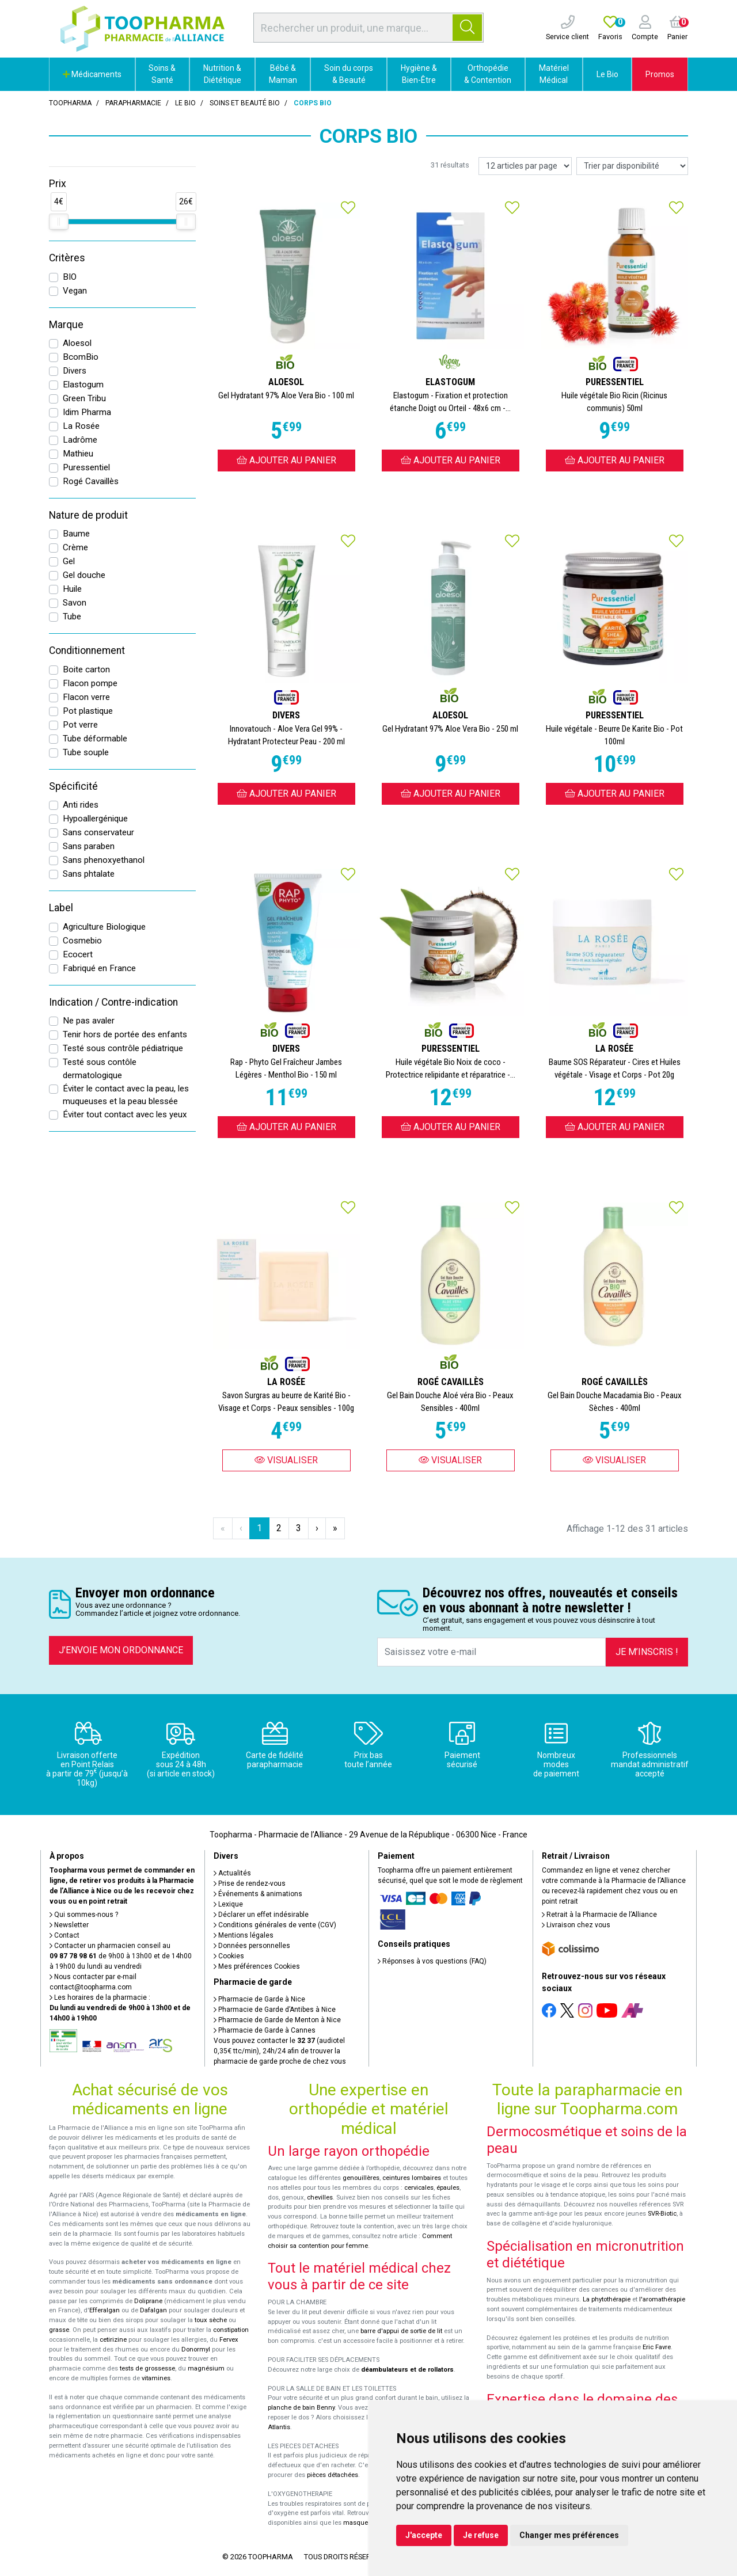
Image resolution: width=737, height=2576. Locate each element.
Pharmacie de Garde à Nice (259, 1999)
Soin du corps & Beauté (348, 74)
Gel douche (84, 575)
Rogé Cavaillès (91, 481)
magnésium (206, 2368)
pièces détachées (332, 2475)
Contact (64, 1935)
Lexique (228, 1904)
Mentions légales (243, 1935)
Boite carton (86, 669)
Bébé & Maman (283, 74)
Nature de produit (88, 515)
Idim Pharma (87, 412)
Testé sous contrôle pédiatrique (123, 1048)
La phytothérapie (606, 2299)
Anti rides (80, 805)
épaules (447, 2187)
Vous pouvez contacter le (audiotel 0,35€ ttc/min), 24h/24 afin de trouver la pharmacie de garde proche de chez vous (280, 2051)
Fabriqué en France (99, 968)
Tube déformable (95, 738)
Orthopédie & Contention (487, 74)
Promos (659, 74)
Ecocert (78, 954)
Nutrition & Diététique (222, 74)
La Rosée (81, 426)
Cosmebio (82, 940)
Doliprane (148, 2301)
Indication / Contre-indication (113, 1002)
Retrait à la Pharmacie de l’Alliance (599, 1915)
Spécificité (73, 786)
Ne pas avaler (89, 1020)
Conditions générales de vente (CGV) (275, 1925)
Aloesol (77, 343)
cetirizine (113, 2339)
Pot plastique (88, 711)
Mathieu (78, 453)
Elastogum (83, 384)
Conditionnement (87, 650)
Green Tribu (84, 398)
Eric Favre (657, 2347)
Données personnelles (252, 1946)
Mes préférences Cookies (257, 1966)
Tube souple (86, 752)
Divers (74, 371)
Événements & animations (258, 1894)
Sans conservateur (98, 832)
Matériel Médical (554, 74)
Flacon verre (86, 697)
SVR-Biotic (662, 2213)
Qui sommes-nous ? (84, 1915)
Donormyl (195, 2349)
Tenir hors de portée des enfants (125, 1034)
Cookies (229, 1956)
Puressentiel (86, 467)
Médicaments (92, 74)
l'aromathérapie (662, 2299)
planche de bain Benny (301, 2407)
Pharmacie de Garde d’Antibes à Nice (275, 2010)
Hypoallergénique (95, 818)
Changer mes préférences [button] (569, 2535)
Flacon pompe (90, 683)
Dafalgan (153, 2310)
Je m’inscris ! (647, 1651)
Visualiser (286, 1460)
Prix (57, 183)
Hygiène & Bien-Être (419, 74)
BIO (70, 277)
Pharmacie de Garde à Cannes (265, 2030)
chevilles (320, 2197)
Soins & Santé (162, 74)
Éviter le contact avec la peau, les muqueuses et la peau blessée (126, 1095)
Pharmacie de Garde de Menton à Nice (277, 2020)
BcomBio (80, 357)
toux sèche (211, 2320)
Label (61, 908)
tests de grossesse (147, 2368)
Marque (66, 324)
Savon (74, 603)
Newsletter (69, 1925)
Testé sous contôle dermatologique (99, 1068)
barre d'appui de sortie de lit (401, 2331)
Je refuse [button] (481, 2535)
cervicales (419, 2187)
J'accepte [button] (423, 2535)
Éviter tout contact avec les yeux (125, 1114)
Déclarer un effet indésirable (261, 1915)
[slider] (59, 222)
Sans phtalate (89, 874)
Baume (76, 533)
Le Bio (607, 74)
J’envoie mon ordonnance (121, 1650)
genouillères (361, 2178)
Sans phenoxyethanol (104, 860)
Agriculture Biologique (104, 927)
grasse (59, 2330)
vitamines (156, 2378)
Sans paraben (89, 846)
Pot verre (80, 725)
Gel (69, 561)
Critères (67, 258)
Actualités (232, 1873)
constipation (231, 2330)
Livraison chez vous (576, 1925)
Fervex (228, 2339)
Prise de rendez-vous (250, 1883)
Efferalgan (104, 2310)
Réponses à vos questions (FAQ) (432, 1961)
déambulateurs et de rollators (407, 2369)
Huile (72, 589)
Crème (75, 547)
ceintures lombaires (411, 2178)
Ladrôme (80, 440)
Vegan (75, 291)
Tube (72, 616)
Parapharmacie (133, 103)
